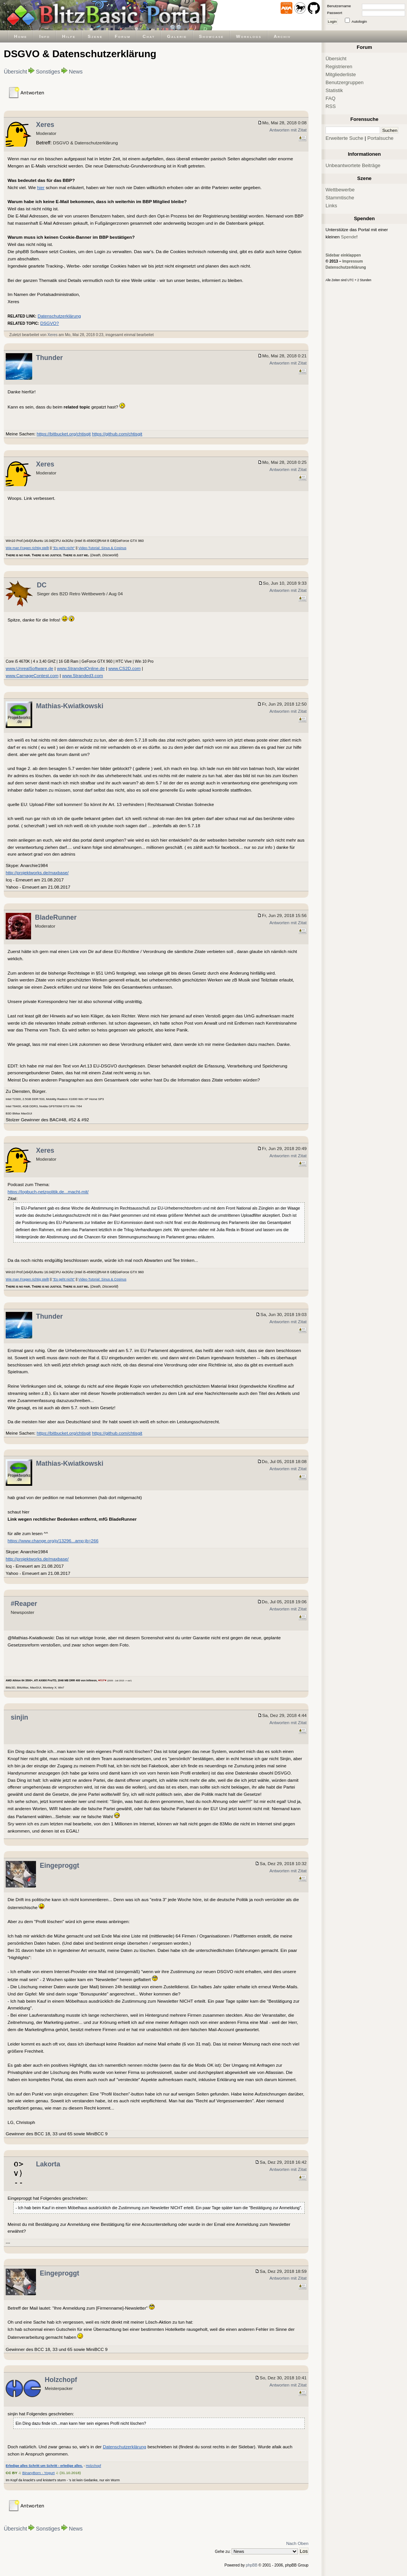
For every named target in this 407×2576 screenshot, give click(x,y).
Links (331, 205)
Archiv (282, 36)
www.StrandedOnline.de (81, 668)
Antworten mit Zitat (288, 129)
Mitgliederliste (341, 74)
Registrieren (339, 66)
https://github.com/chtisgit (117, 433)
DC (42, 585)
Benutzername (339, 6)
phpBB (252, 2565)
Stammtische (340, 197)
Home (20, 36)
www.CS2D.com (124, 668)
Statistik (334, 90)
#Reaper (24, 1603)
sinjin (19, 1717)
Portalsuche (380, 138)
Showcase (211, 36)
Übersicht (15, 72)
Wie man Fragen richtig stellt (27, 548)
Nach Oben (297, 2543)
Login (332, 21)
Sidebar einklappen (343, 255)
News (76, 72)
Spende (349, 236)
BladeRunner (56, 917)
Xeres (45, 124)
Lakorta (48, 2164)
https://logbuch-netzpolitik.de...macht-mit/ (48, 1191)
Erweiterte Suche (344, 138)
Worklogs (248, 36)
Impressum (352, 261)
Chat (148, 36)
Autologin (359, 21)
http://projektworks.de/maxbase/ (37, 872)
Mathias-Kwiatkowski (69, 706)
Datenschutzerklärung (59, 315)
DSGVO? (49, 323)
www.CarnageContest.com (32, 675)
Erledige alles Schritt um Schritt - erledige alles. (44, 2466)
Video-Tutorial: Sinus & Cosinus (102, 548)
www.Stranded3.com (82, 675)
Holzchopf (61, 2380)
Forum (123, 36)
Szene (95, 36)
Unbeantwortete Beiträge (353, 165)
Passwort (334, 13)
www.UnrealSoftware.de (29, 668)
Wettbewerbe (340, 189)
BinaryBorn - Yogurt (38, 2473)
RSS (331, 106)
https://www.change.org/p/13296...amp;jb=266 (53, 1540)
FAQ (330, 98)
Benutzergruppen (344, 82)
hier (41, 187)
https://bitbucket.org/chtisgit (64, 433)
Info (44, 36)
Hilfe (69, 36)
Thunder (49, 358)
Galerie (177, 36)
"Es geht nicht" (64, 548)
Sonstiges (48, 72)
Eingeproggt (59, 1865)
